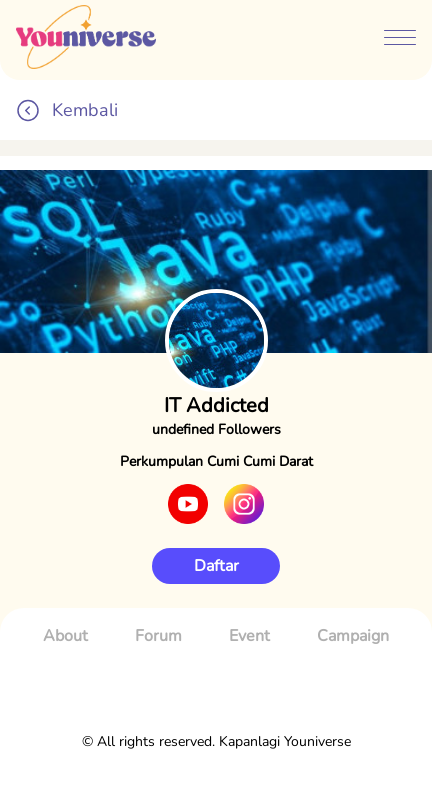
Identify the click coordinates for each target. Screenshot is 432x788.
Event (249, 636)
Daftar (216, 566)
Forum (158, 636)
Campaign (353, 636)
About (65, 636)
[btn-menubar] (400, 40)
